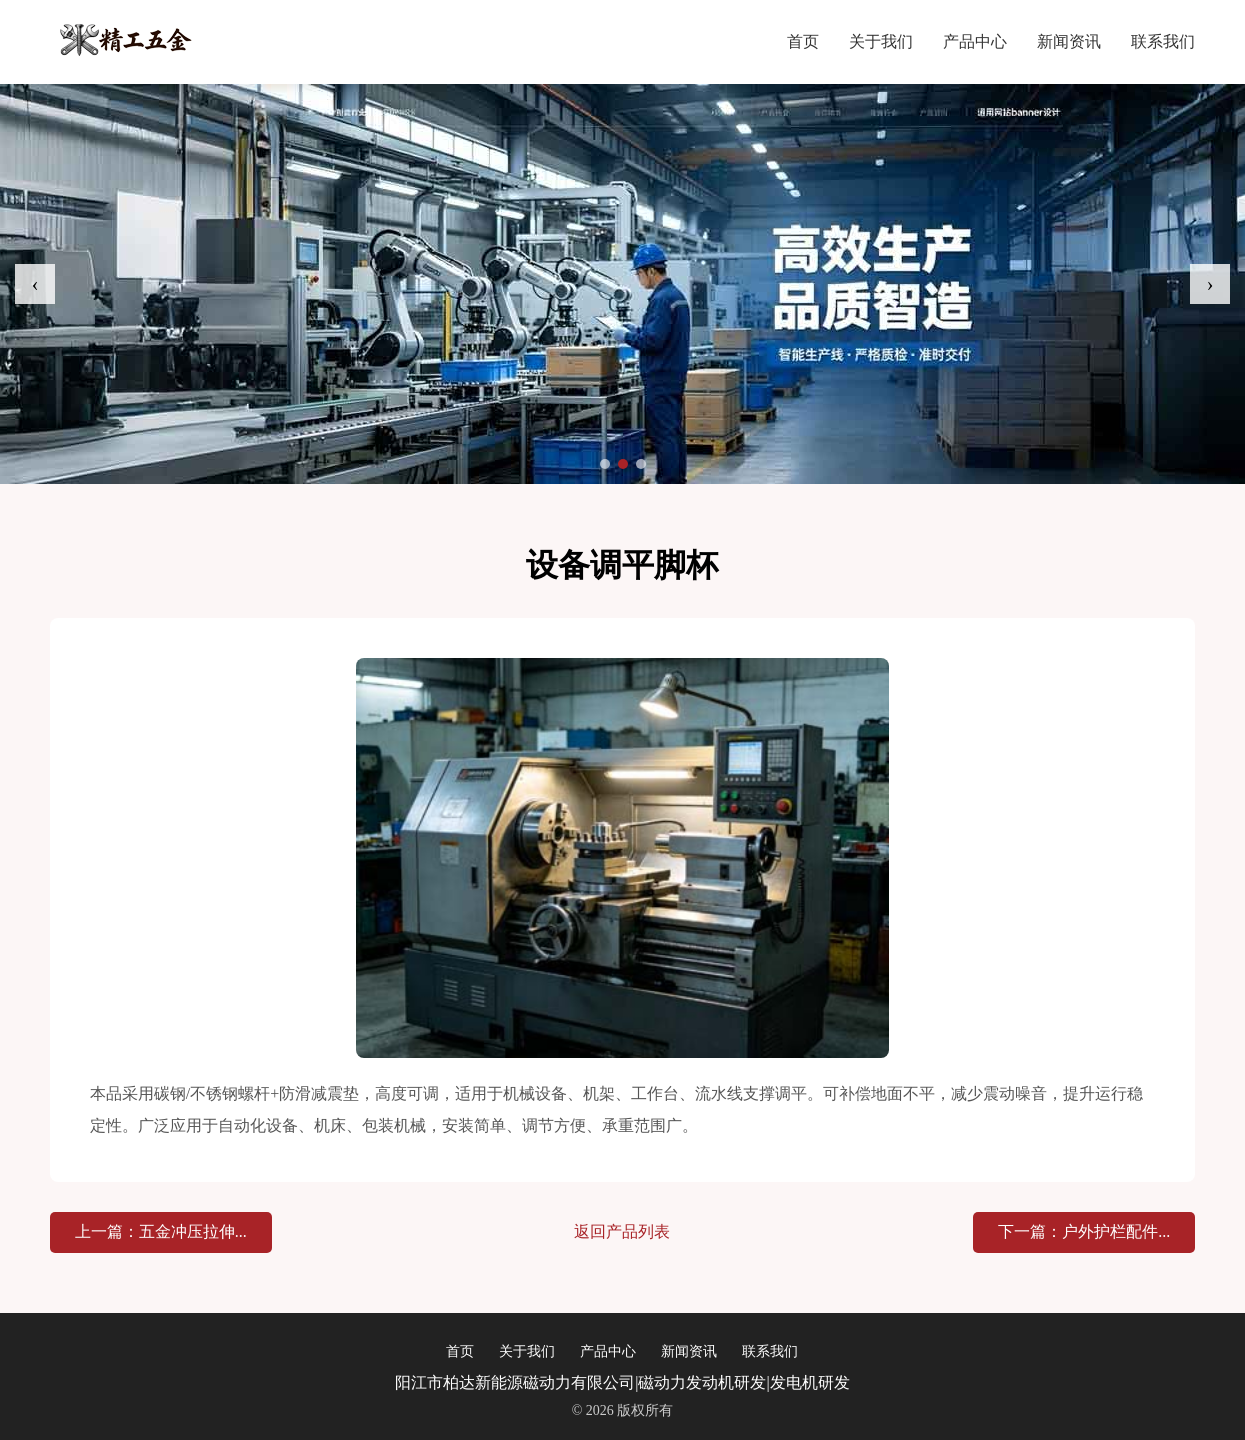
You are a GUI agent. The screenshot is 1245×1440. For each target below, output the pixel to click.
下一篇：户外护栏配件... (1084, 1231)
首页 (803, 41)
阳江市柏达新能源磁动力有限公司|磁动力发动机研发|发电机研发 (622, 1382)
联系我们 (1163, 41)
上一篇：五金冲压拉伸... (161, 1231)
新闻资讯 (1069, 41)
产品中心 (975, 41)
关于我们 (881, 41)
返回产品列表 (622, 1231)
